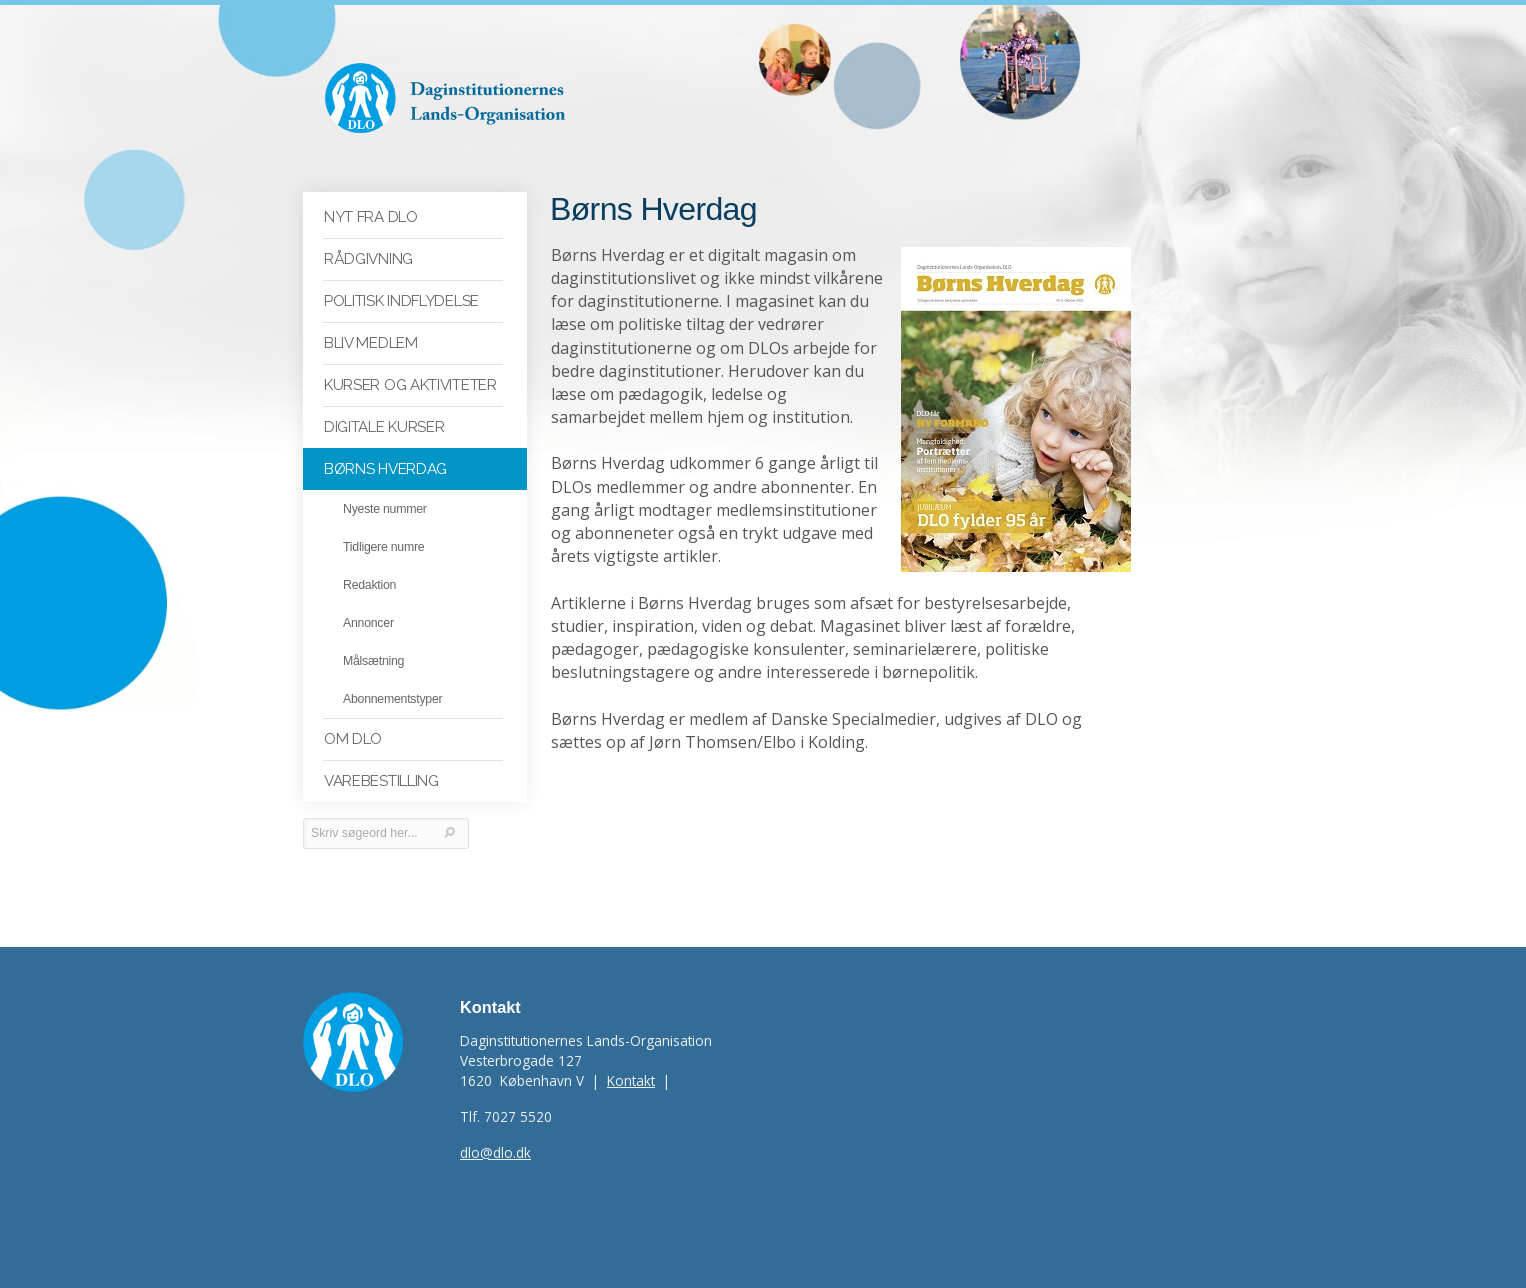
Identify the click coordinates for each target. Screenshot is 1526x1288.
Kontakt (631, 1080)
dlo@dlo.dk (495, 1152)
